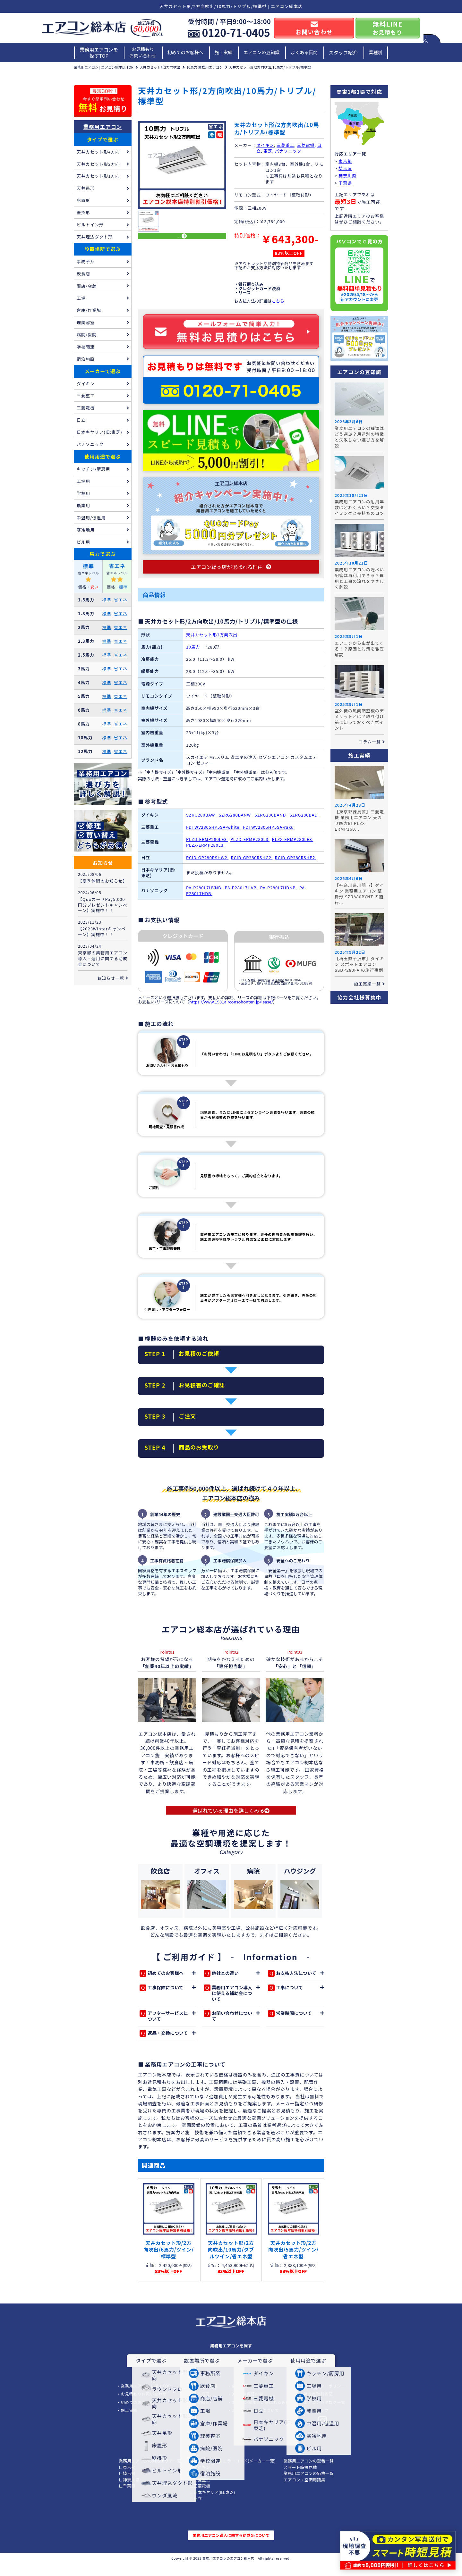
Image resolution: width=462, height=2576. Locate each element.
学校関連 (86, 347)
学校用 (83, 493)
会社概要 (240, 2398)
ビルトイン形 (90, 225)
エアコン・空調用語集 (304, 2492)
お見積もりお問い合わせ (142, 52)
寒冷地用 (86, 530)
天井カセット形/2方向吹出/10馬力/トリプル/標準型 (270, 67)
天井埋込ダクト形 (95, 237)
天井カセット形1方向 (98, 176)
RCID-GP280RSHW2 (207, 863)
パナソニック (288, 151)
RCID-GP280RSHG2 (252, 863)
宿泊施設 (86, 359)
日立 (81, 420)
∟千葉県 (127, 2498)
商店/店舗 (87, 286)
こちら (278, 301)
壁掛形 (83, 212)
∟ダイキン (199, 2479)
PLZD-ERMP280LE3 (207, 845)
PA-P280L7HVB (241, 893)
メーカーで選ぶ (103, 371)
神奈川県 (350, 132)
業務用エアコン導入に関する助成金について (231, 2547)
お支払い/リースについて (255, 2422)
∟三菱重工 (199, 2492)
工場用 (83, 481)
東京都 (354, 124)
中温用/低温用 (91, 518)
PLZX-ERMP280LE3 (292, 845)
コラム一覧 (369, 742)
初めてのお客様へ (185, 52)
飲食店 (83, 274)
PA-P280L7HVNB (204, 893)
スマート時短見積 (300, 2479)
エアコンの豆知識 (261, 52)
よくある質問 (304, 52)
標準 (106, 600)
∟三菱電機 (199, 2498)
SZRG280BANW (235, 821)
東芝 (267, 151)
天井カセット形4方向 (98, 152)
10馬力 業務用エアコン (204, 67)
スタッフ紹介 (343, 52)
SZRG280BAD (304, 821)
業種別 (375, 52)
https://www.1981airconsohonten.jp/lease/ (231, 1007)
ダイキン (265, 145)
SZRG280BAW (201, 821)
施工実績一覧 (367, 984)
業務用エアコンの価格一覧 (309, 2486)
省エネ (120, 600)
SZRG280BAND (270, 821)
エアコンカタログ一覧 (325, 2414)
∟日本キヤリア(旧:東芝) (212, 2504)
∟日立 (195, 2511)
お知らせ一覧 (110, 978)
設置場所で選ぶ (102, 249)
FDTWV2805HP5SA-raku (269, 833)
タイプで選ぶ (102, 139)
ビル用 (83, 542)
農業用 (83, 505)
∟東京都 (127, 2479)
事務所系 (86, 261)
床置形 (83, 200)
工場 (81, 298)
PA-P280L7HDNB (278, 893)
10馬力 (193, 653)
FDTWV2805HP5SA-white (213, 833)
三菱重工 (285, 145)
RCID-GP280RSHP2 (295, 863)
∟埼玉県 (127, 2486)
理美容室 (86, 322)
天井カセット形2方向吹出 (160, 67)
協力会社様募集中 (359, 997)
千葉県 (371, 130)
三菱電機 (305, 145)
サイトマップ (316, 2422)
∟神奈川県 (129, 2492)
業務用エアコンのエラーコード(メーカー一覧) (232, 2473)
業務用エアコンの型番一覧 (309, 2473)
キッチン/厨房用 (93, 469)
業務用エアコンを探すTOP (99, 52)
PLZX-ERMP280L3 (205, 851)
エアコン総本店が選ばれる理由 (261, 2414)
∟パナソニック (203, 2486)
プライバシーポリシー (324, 2398)
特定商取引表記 (318, 2406)
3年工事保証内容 (247, 2406)
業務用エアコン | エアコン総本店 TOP (103, 67)
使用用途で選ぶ (102, 456)
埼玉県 (352, 115)
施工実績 (224, 52)
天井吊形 (86, 188)
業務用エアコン (102, 126)
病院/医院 (87, 334)
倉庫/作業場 (89, 310)
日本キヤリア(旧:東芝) (99, 432)
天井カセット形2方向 (98, 164)
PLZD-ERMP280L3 (250, 845)
